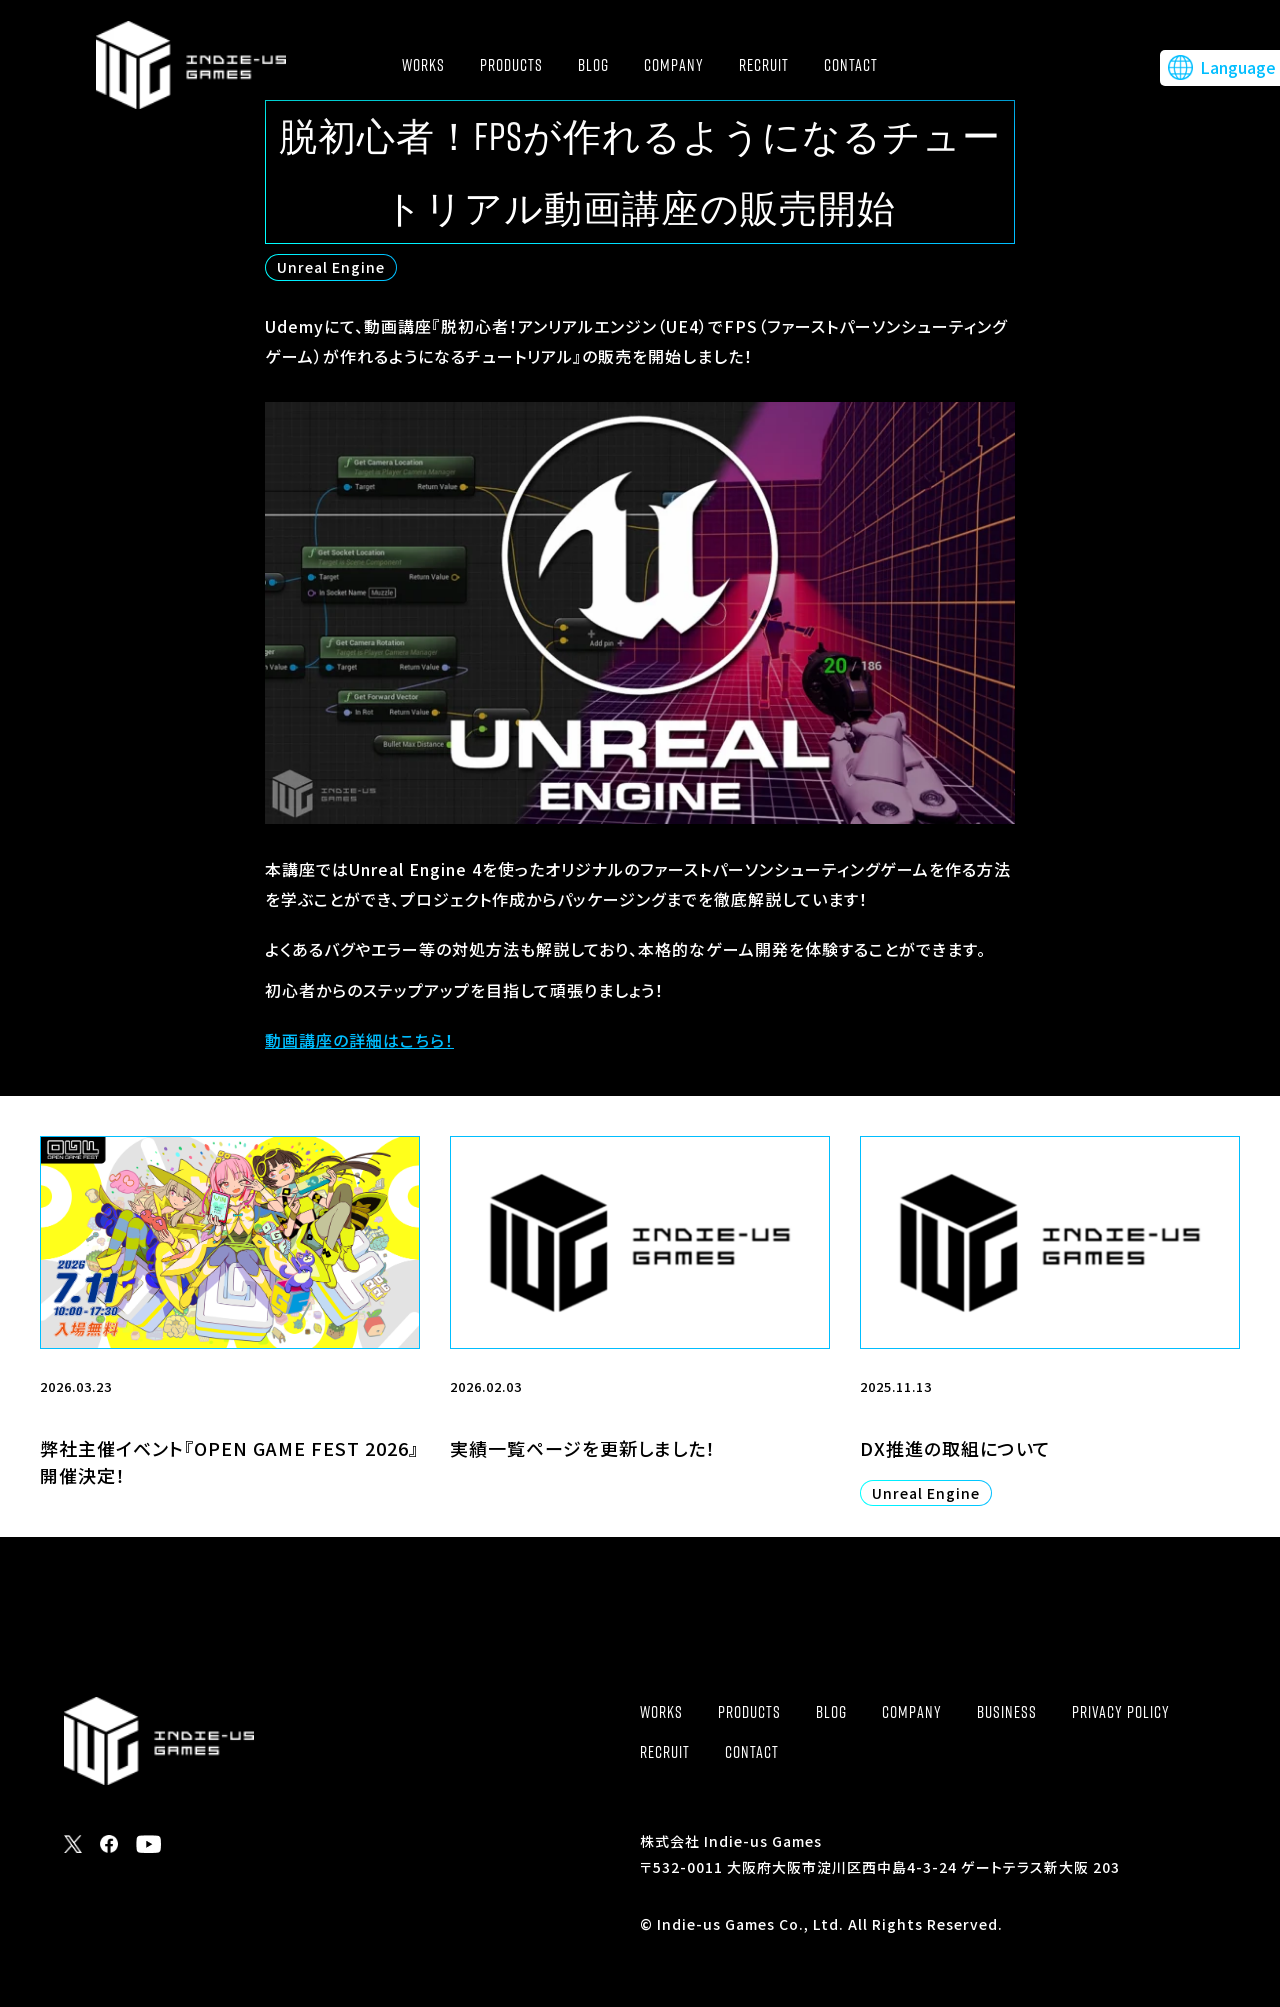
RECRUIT (764, 65)
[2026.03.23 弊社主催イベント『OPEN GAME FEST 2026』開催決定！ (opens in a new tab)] (230, 1336)
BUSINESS (1007, 1712)
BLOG (593, 65)
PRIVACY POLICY (1121, 1712)
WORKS (423, 65)
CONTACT (851, 65)
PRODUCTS (511, 65)
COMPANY (674, 65)
